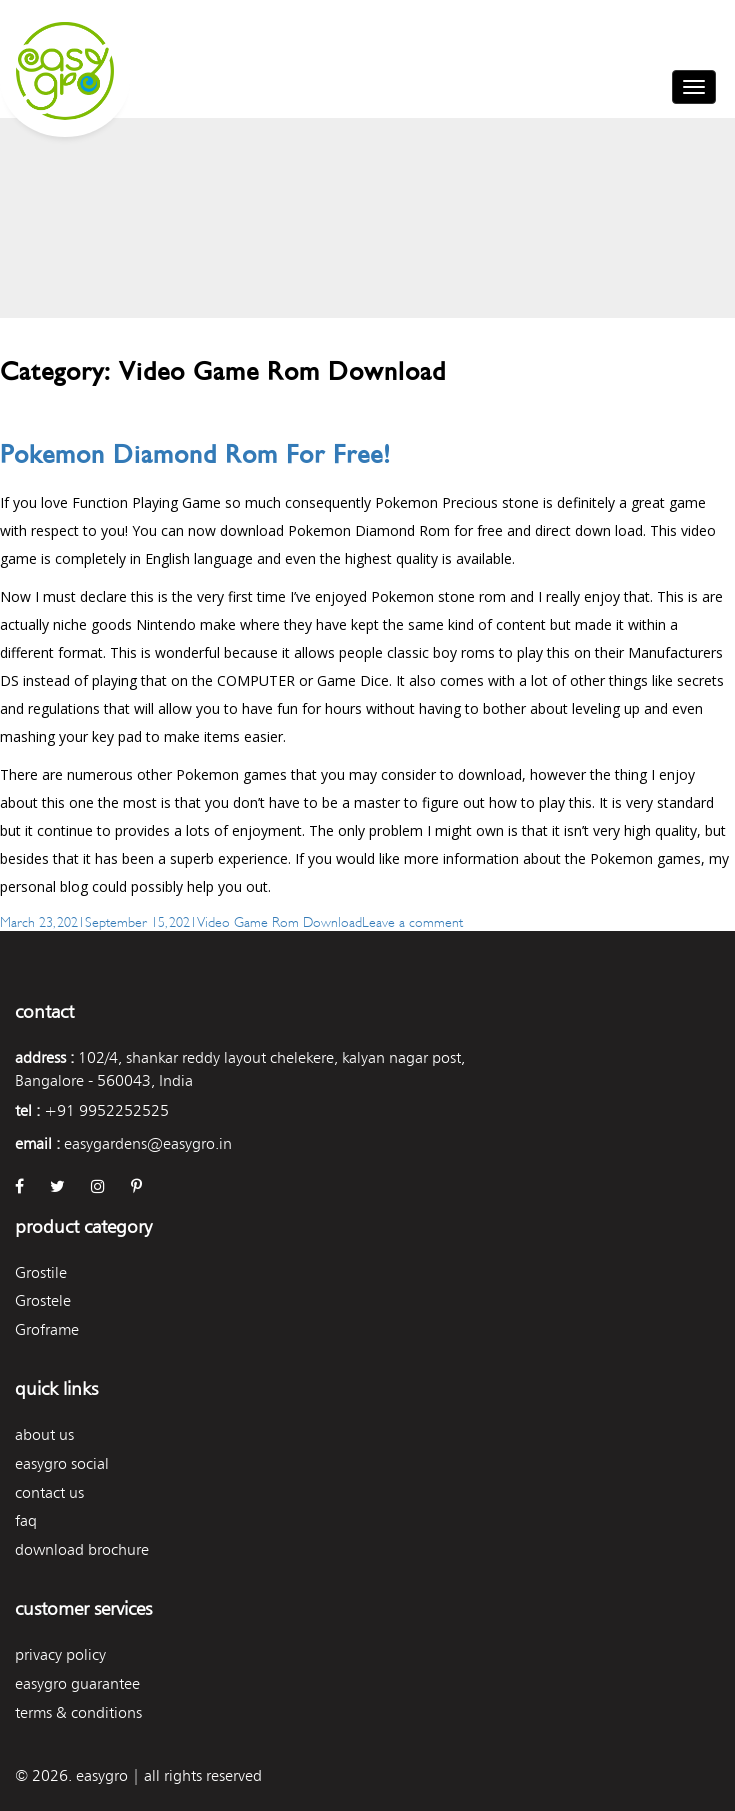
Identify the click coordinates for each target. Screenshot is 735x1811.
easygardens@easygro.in (148, 1143)
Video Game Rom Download (279, 920)
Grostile (41, 1272)
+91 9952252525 (106, 1110)
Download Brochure (82, 1549)
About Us (44, 1434)
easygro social (62, 1463)
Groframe (47, 1329)
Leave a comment (412, 920)
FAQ (26, 1520)
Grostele (43, 1300)
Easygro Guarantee (77, 1683)
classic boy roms (441, 652)
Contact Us (49, 1492)
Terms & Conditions (78, 1712)
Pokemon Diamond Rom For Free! (195, 454)
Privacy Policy (60, 1654)
